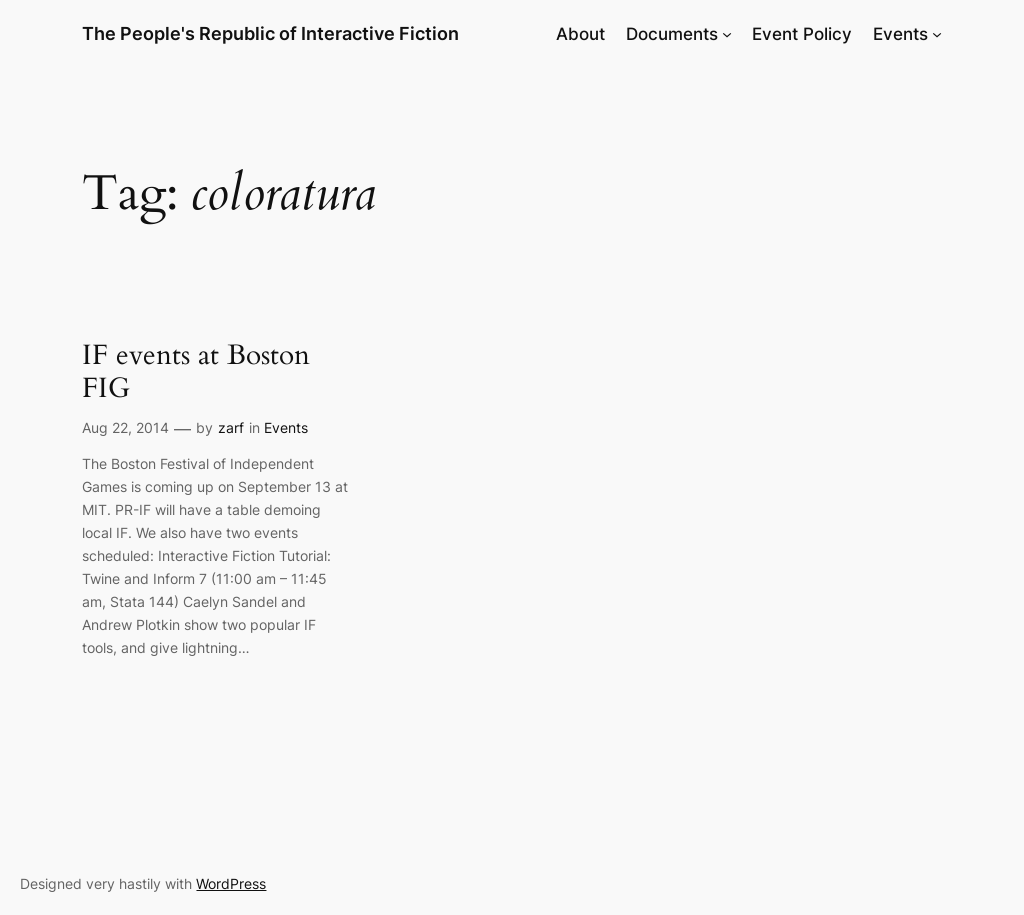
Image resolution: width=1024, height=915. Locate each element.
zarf (231, 427)
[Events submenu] (937, 34)
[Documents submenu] (727, 34)
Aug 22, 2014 (125, 427)
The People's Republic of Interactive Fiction (270, 33)
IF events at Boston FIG (196, 372)
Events (286, 427)
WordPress (231, 883)
